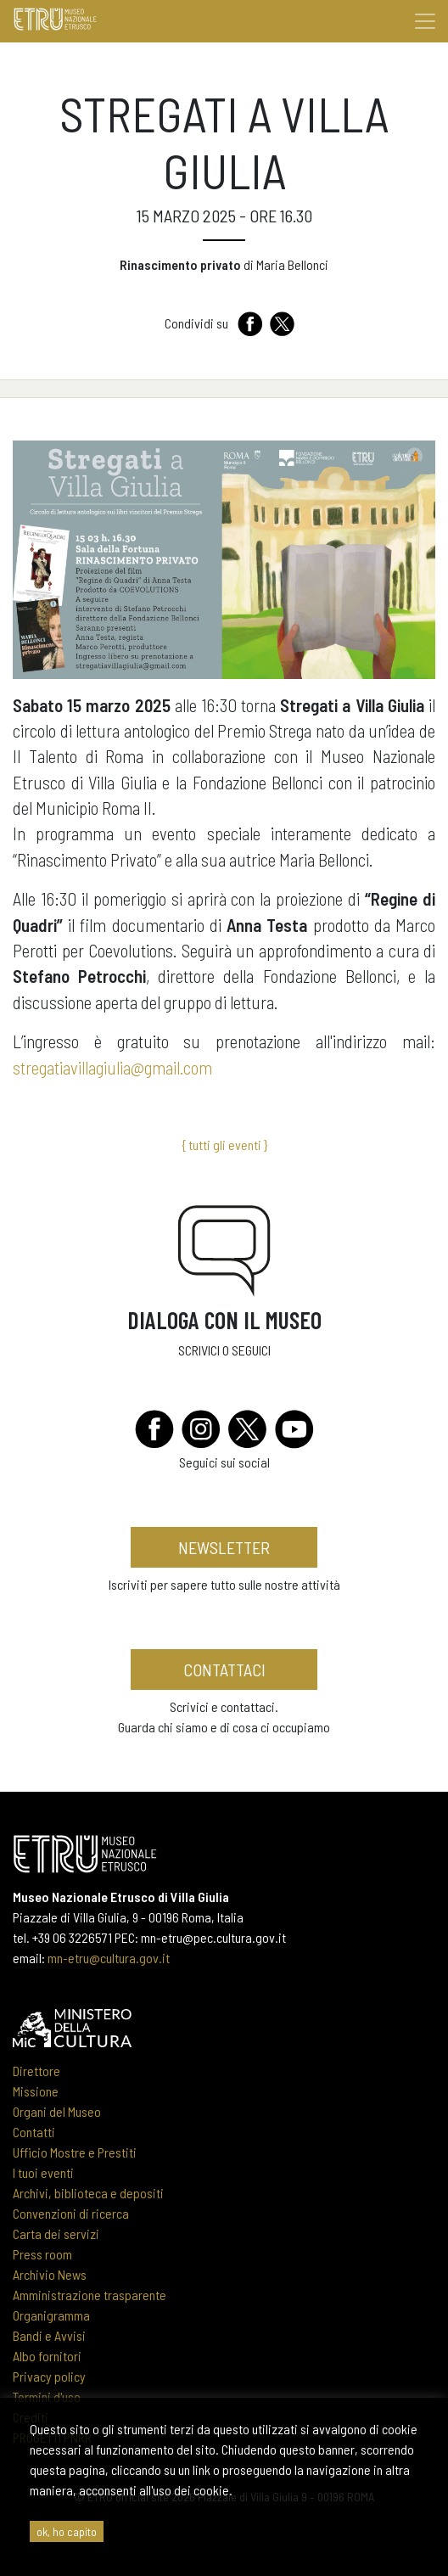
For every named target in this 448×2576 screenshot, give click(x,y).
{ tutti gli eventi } (224, 1144)
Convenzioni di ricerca (71, 2213)
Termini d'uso (47, 2396)
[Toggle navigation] (425, 21)
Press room (42, 2254)
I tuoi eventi (43, 2172)
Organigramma (51, 2315)
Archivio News (50, 2274)
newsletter (224, 1547)
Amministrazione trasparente (89, 2295)
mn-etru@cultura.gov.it (109, 1958)
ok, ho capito (66, 2531)
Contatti (34, 2132)
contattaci (224, 1669)
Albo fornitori (47, 2356)
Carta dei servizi (56, 2233)
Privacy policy (49, 2376)
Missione (36, 2091)
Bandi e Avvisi (49, 2335)
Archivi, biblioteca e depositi (88, 2193)
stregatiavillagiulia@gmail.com (112, 1067)
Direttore (36, 2070)
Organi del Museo (57, 2111)
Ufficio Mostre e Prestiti (75, 2152)
